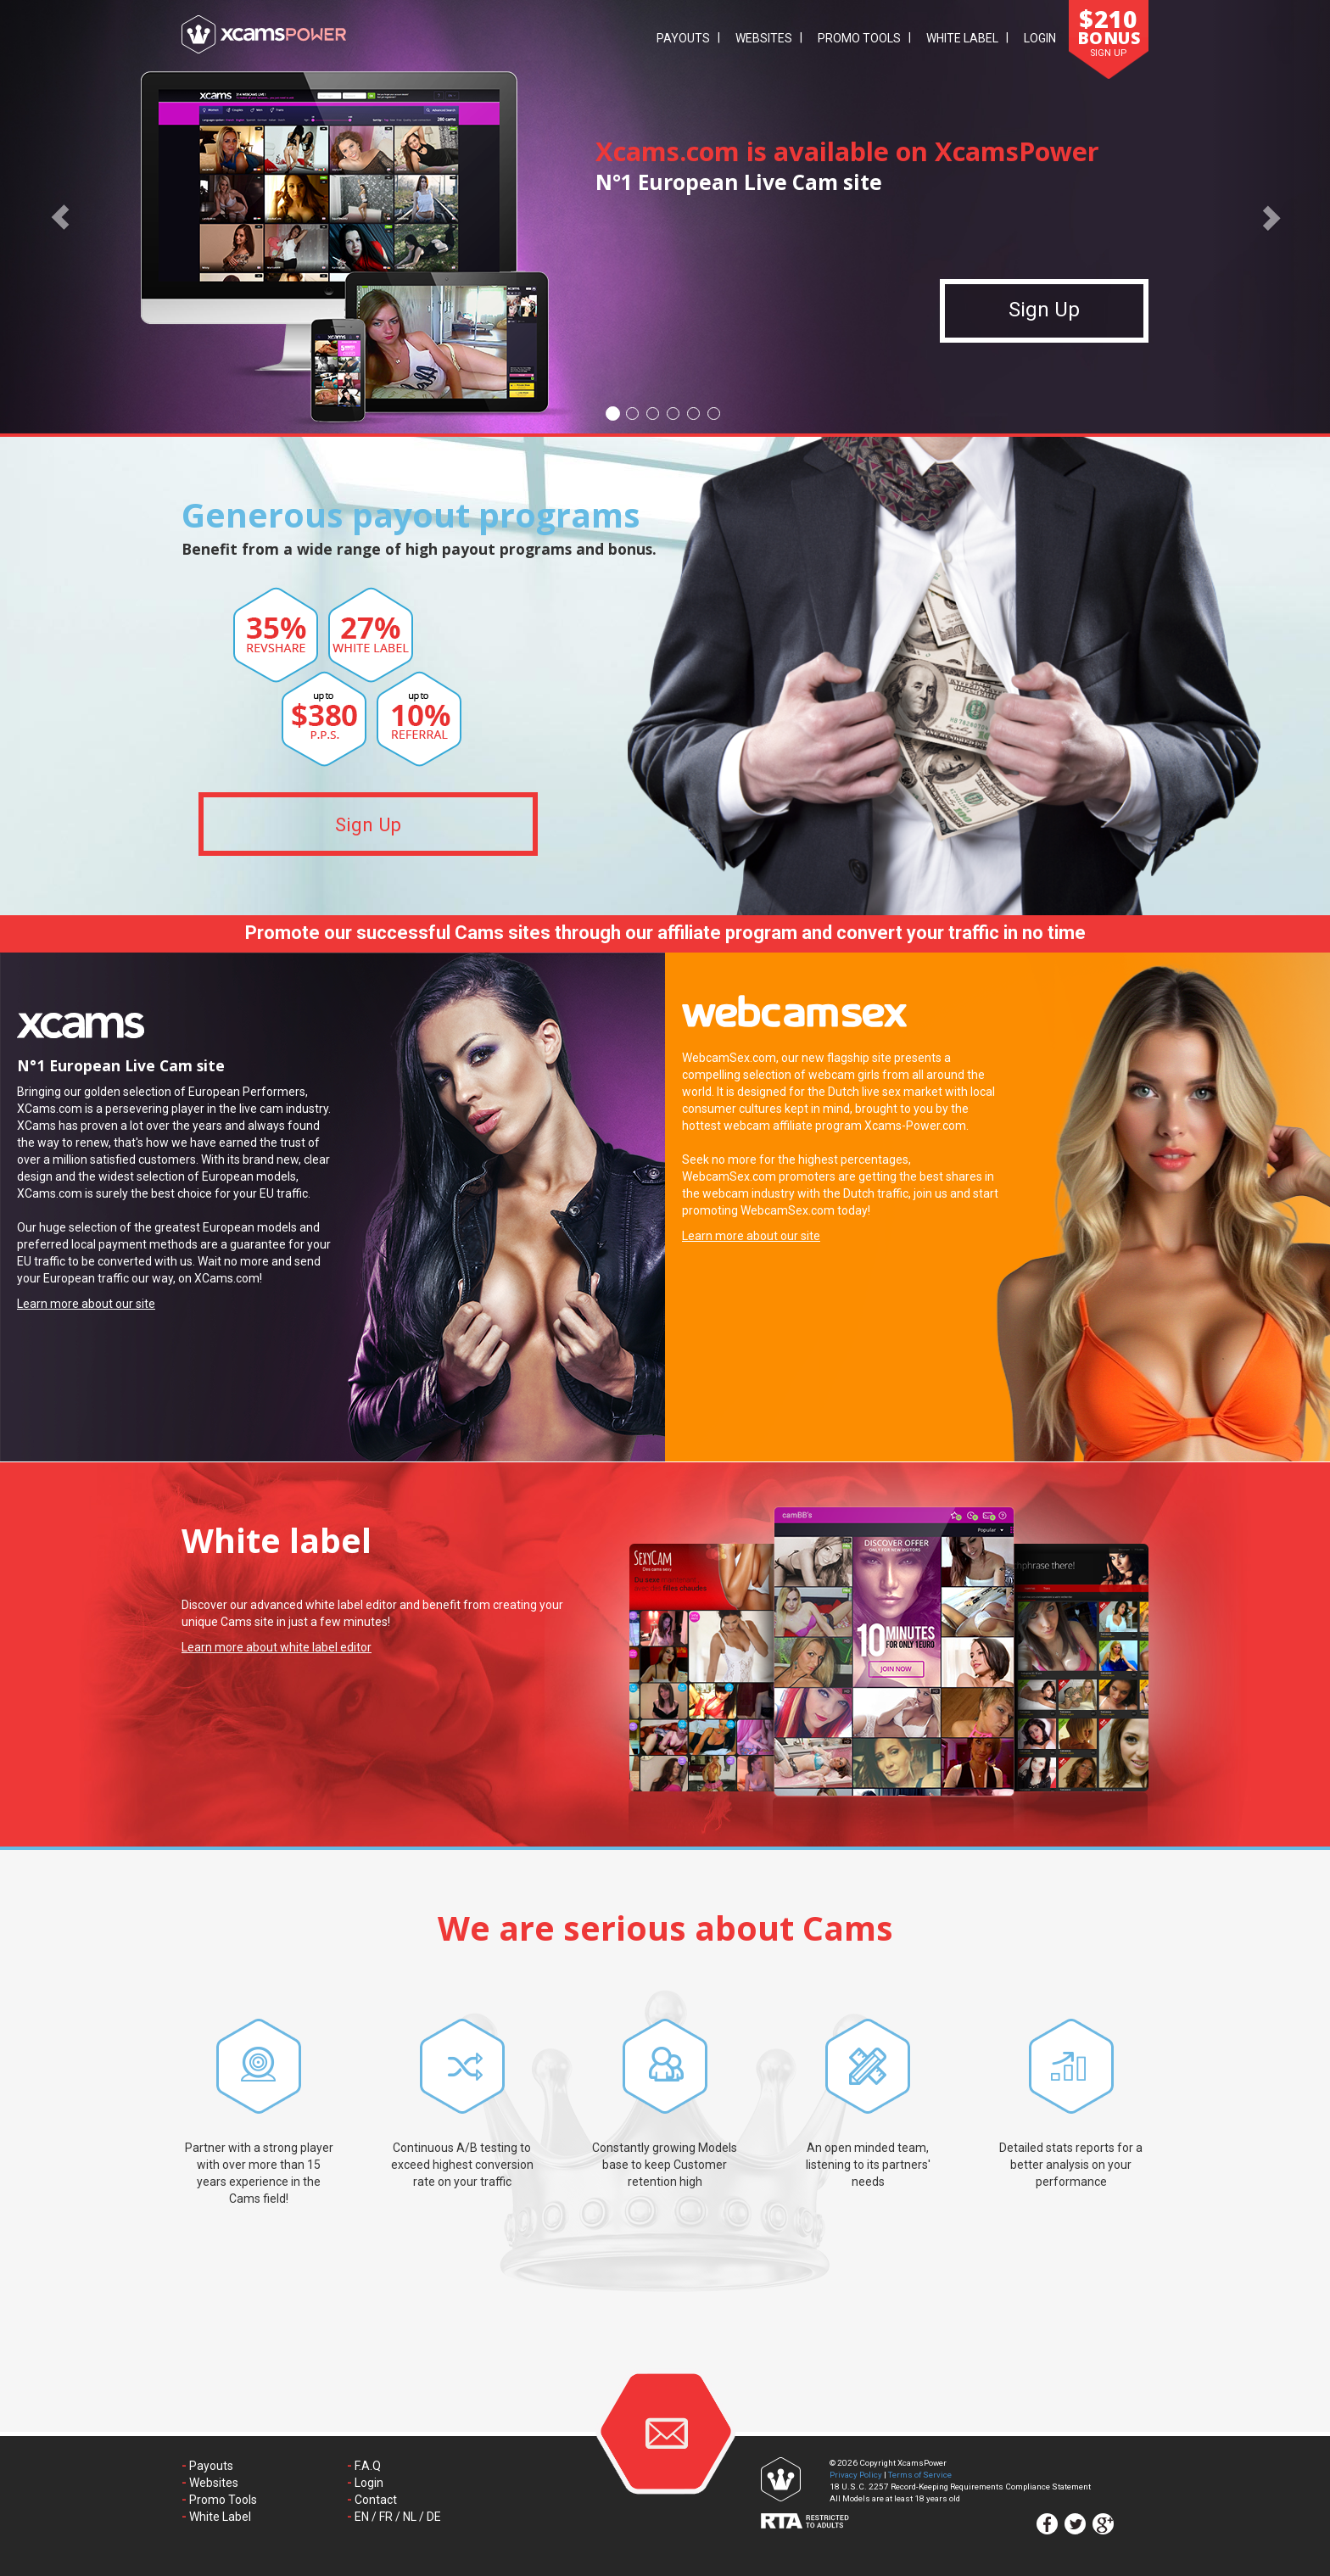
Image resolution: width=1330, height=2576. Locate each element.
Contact (376, 2499)
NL (409, 2516)
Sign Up (1044, 320)
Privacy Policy (856, 2474)
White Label (962, 38)
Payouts (683, 38)
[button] (60, 216)
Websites (763, 38)
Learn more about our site (86, 1303)
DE (434, 2516)
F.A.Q (368, 2466)
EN (362, 2516)
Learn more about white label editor (277, 1647)
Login (1040, 38)
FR (386, 2516)
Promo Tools (859, 38)
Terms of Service (920, 2474)
